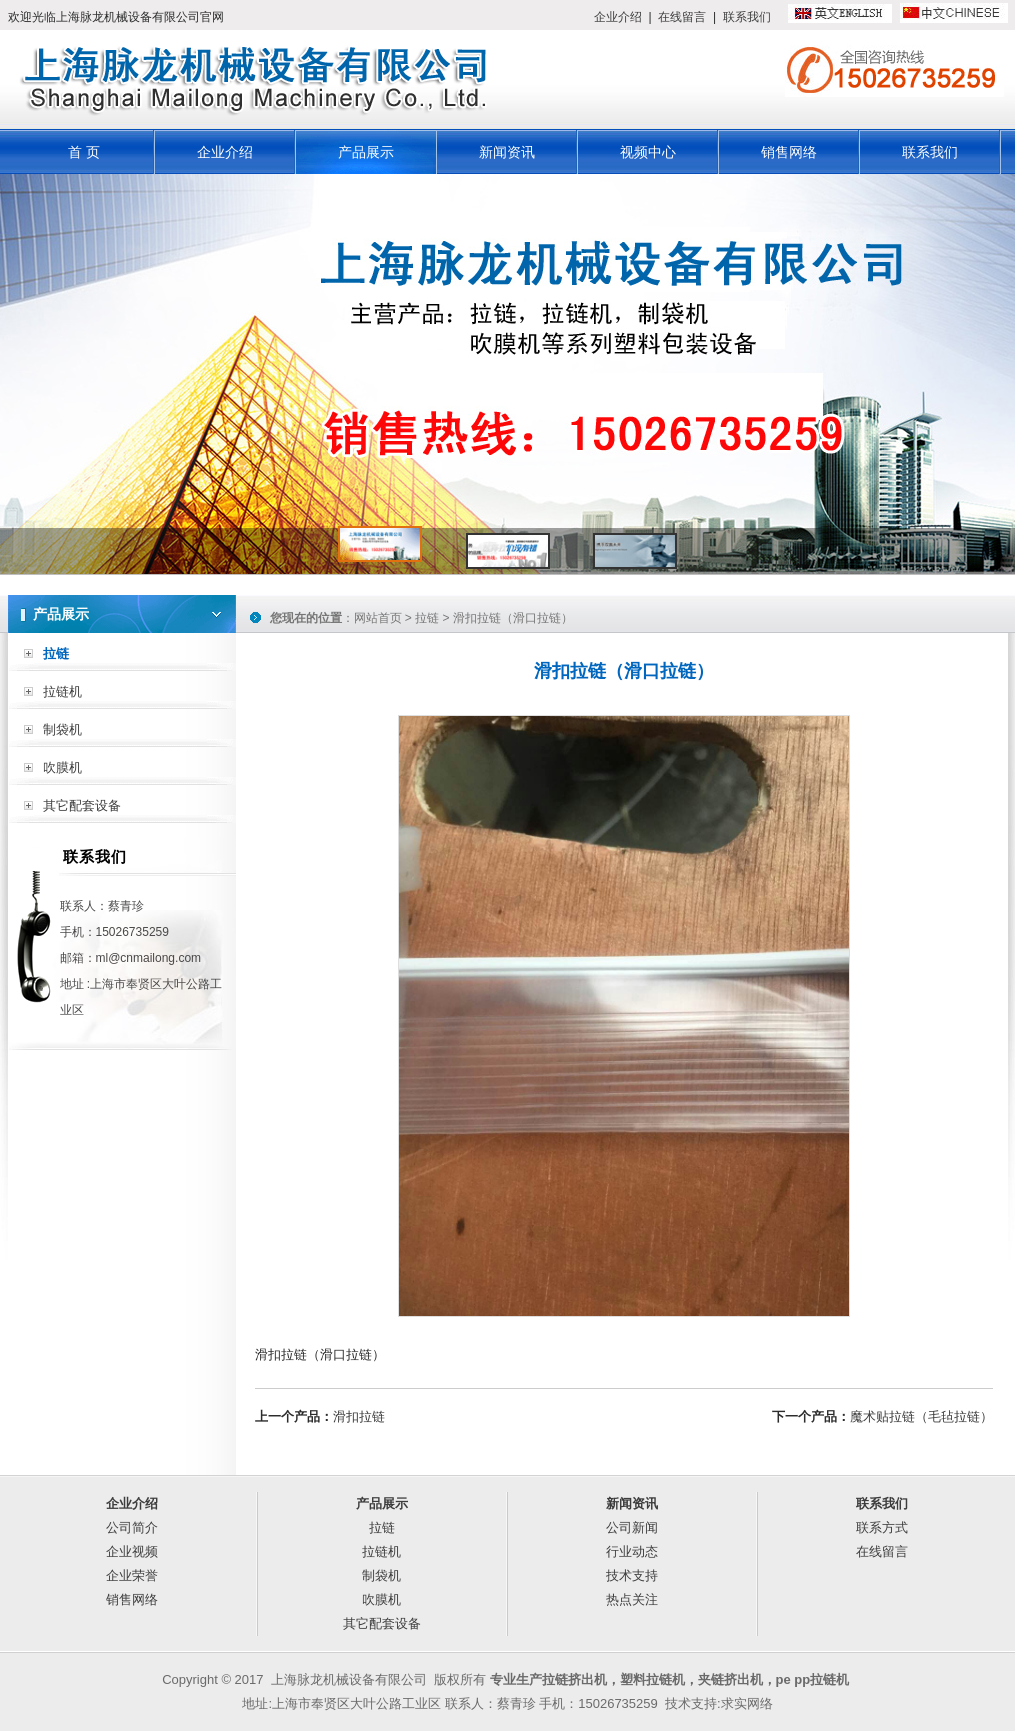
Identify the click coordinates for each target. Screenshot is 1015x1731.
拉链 (56, 653)
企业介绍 (618, 17)
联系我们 (747, 17)
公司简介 (132, 1527)
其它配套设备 (82, 805)
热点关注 (632, 1599)
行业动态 (632, 1551)
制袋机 (62, 729)
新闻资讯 (507, 152)
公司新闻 (632, 1527)
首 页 (84, 152)
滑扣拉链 (359, 1416)
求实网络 (747, 1703)
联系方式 (882, 1527)
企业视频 (132, 1551)
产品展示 (366, 152)
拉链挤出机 (574, 1679)
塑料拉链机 (652, 1679)
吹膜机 (62, 767)
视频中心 (648, 152)
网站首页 (378, 618)
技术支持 (632, 1575)
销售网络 (789, 152)
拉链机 (62, 691)
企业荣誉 (132, 1575)
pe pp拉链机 (813, 1679)
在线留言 (682, 17)
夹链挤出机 (730, 1679)
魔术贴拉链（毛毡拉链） (921, 1416)
